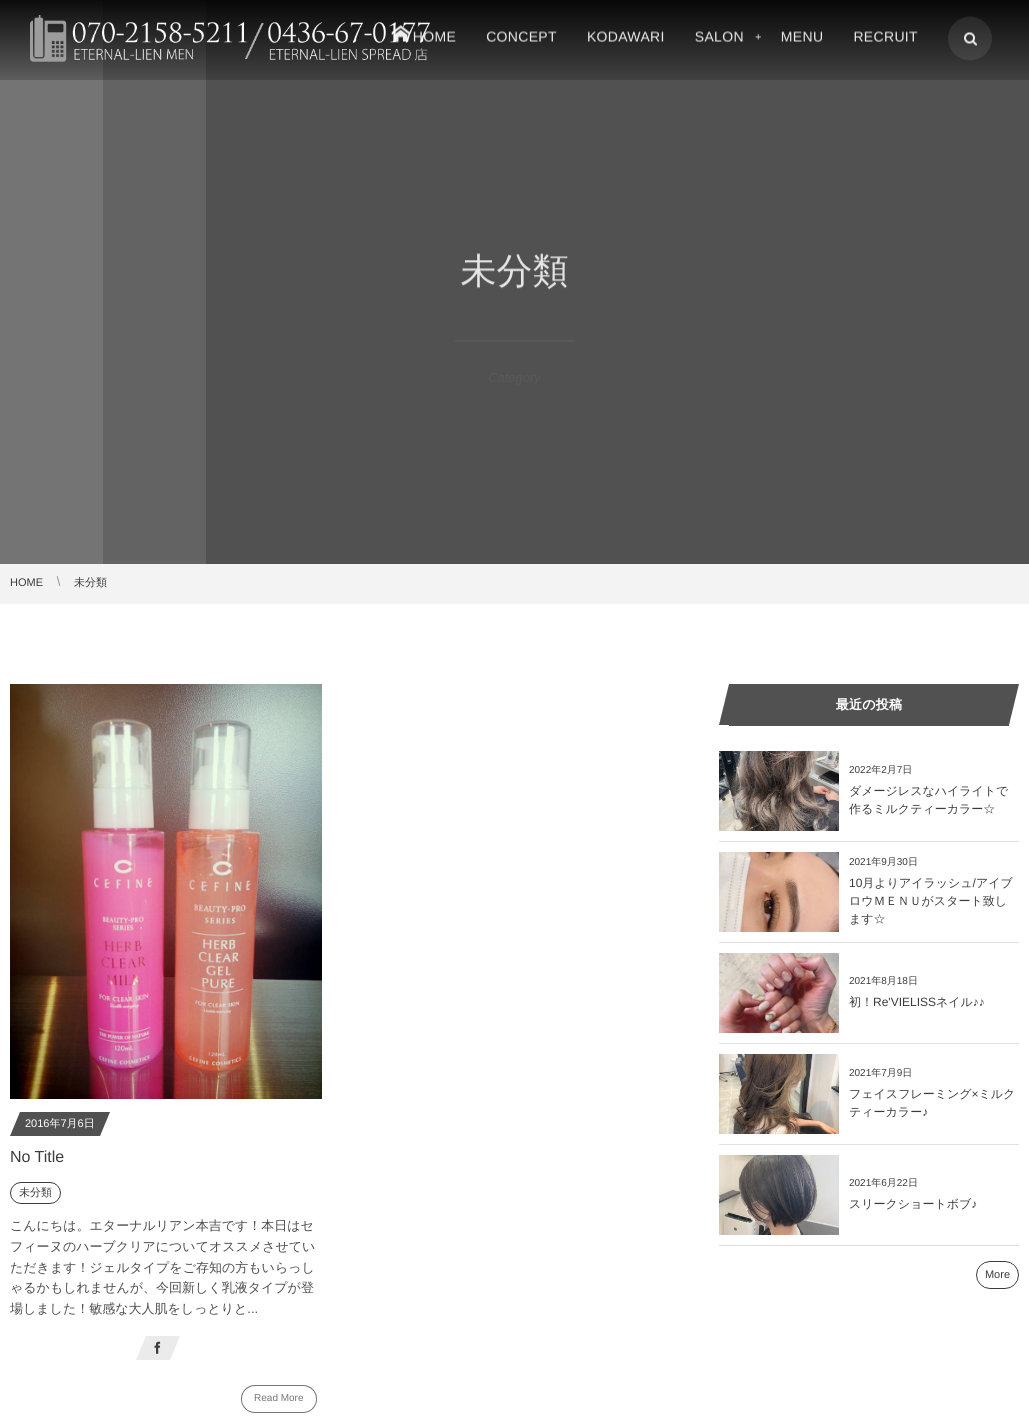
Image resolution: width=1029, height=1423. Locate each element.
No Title (37, 1157)
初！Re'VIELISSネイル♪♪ (917, 1002)
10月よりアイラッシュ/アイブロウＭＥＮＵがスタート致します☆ (931, 901)
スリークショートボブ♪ (913, 1204)
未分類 (35, 1193)
